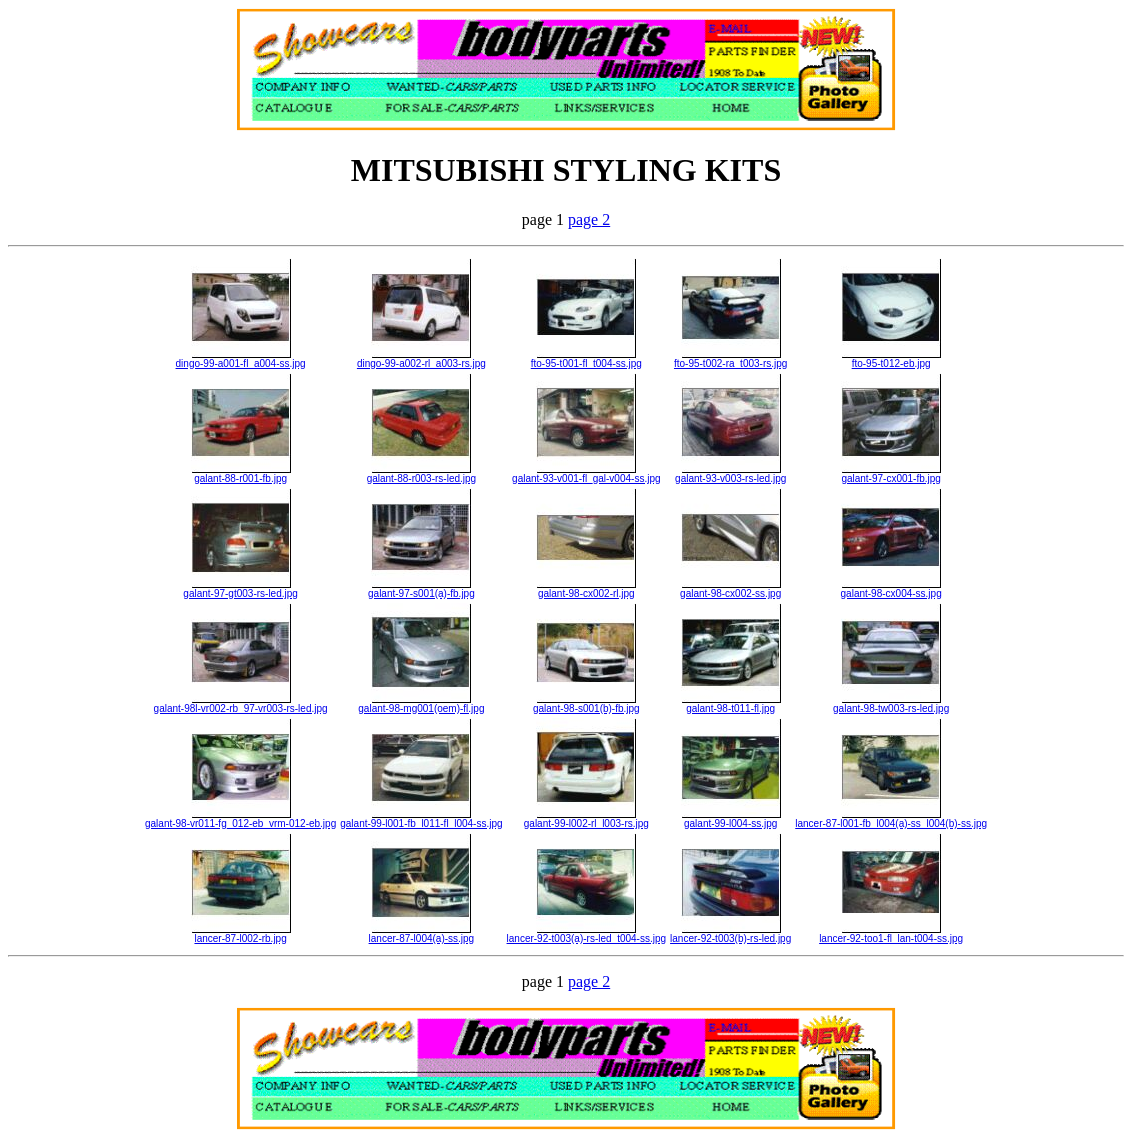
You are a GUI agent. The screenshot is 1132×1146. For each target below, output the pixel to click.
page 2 (589, 219)
